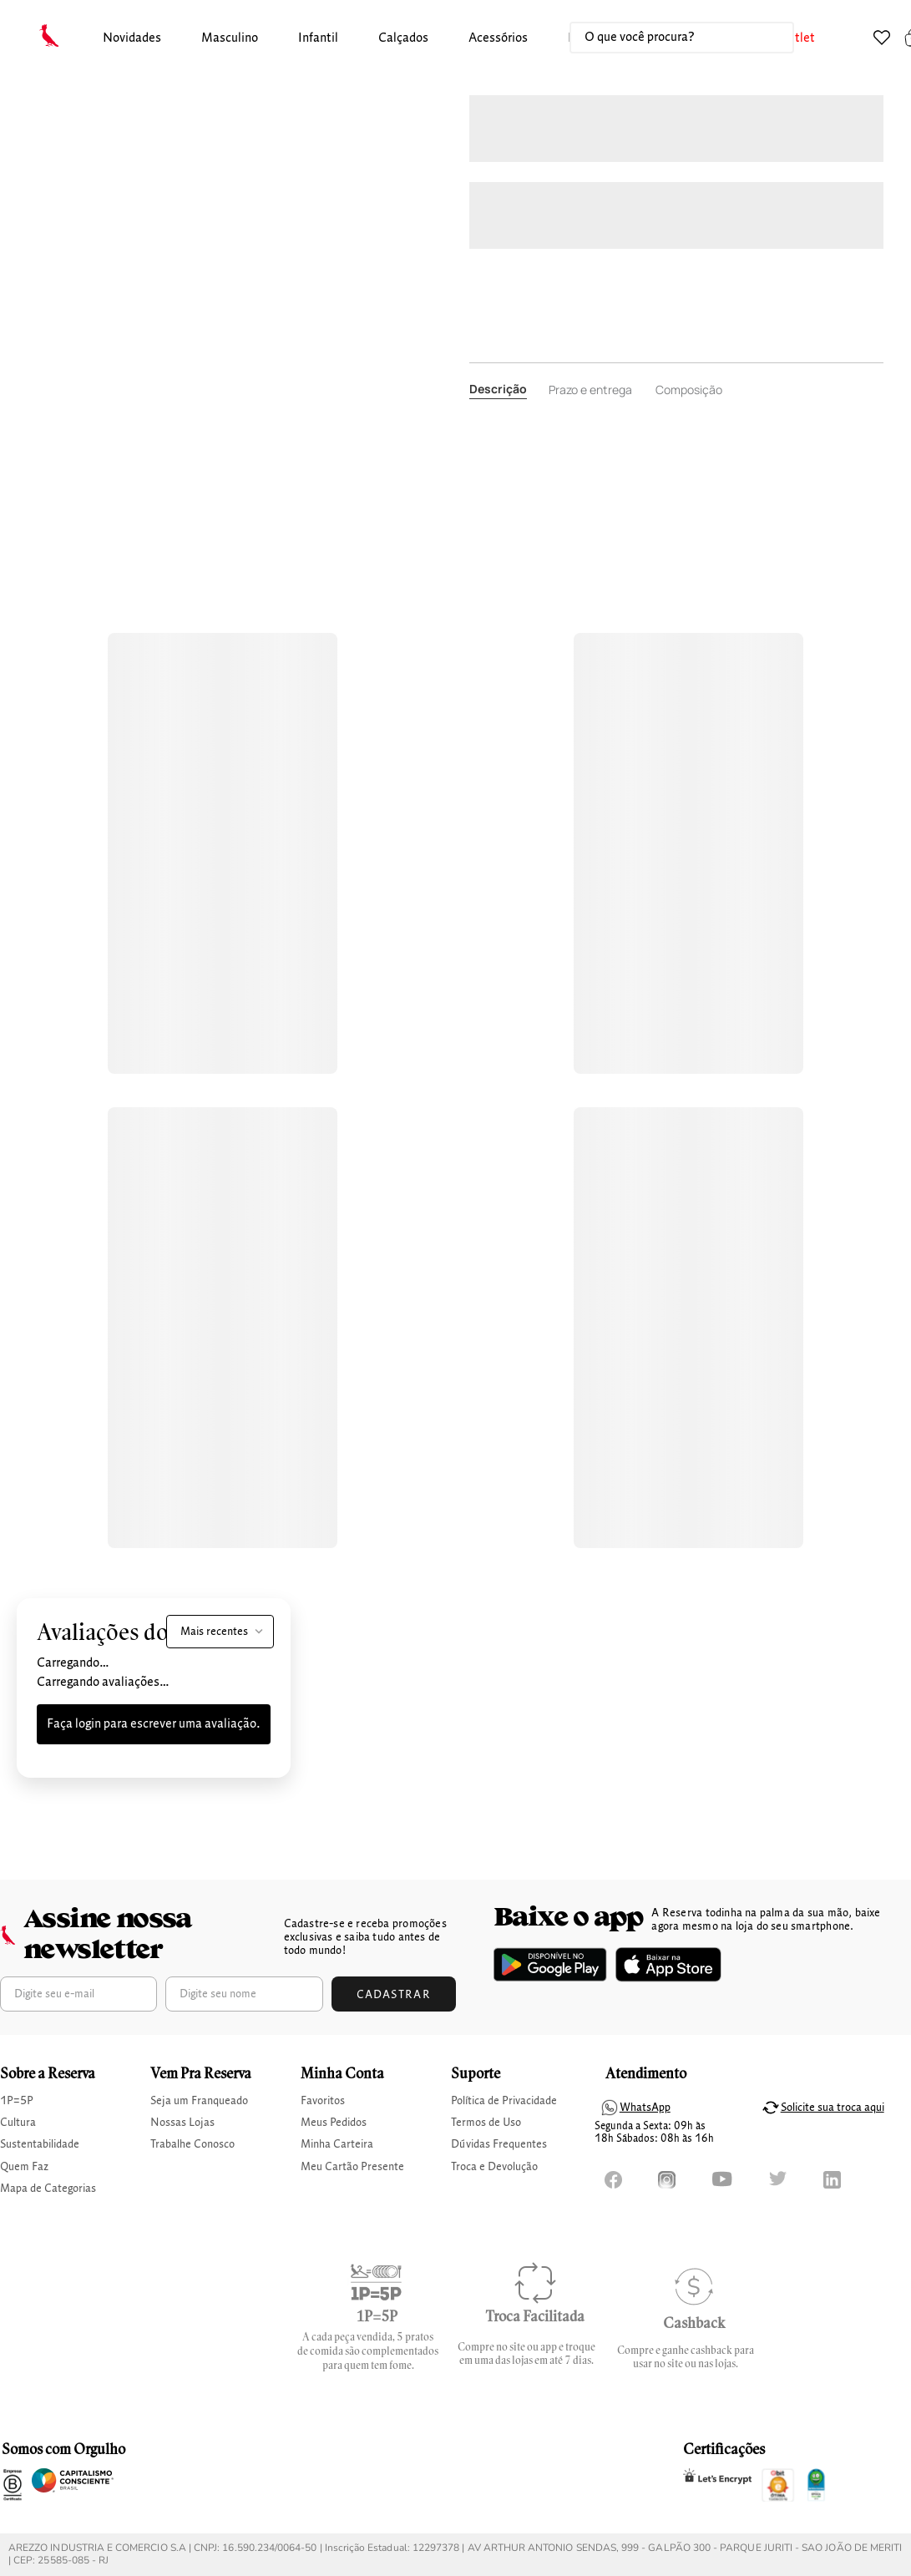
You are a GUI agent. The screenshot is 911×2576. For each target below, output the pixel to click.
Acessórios (498, 38)
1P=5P (16, 2101)
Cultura (18, 2122)
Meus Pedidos (334, 2122)
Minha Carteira (337, 2144)
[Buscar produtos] (764, 37)
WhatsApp (645, 2107)
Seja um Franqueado (199, 2101)
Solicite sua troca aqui (832, 2107)
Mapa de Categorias (48, 2188)
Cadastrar (394, 1995)
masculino (229, 38)
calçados (403, 38)
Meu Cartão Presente (352, 2167)
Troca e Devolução (494, 2167)
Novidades (132, 38)
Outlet (796, 38)
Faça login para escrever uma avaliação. (154, 1724)
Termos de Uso (486, 2122)
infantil (318, 38)
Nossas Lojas (182, 2122)
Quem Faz (24, 2167)
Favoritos (323, 2101)
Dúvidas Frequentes (499, 2144)
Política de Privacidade (504, 2101)
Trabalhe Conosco (192, 2144)
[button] (132, 39)
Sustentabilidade (39, 2144)
